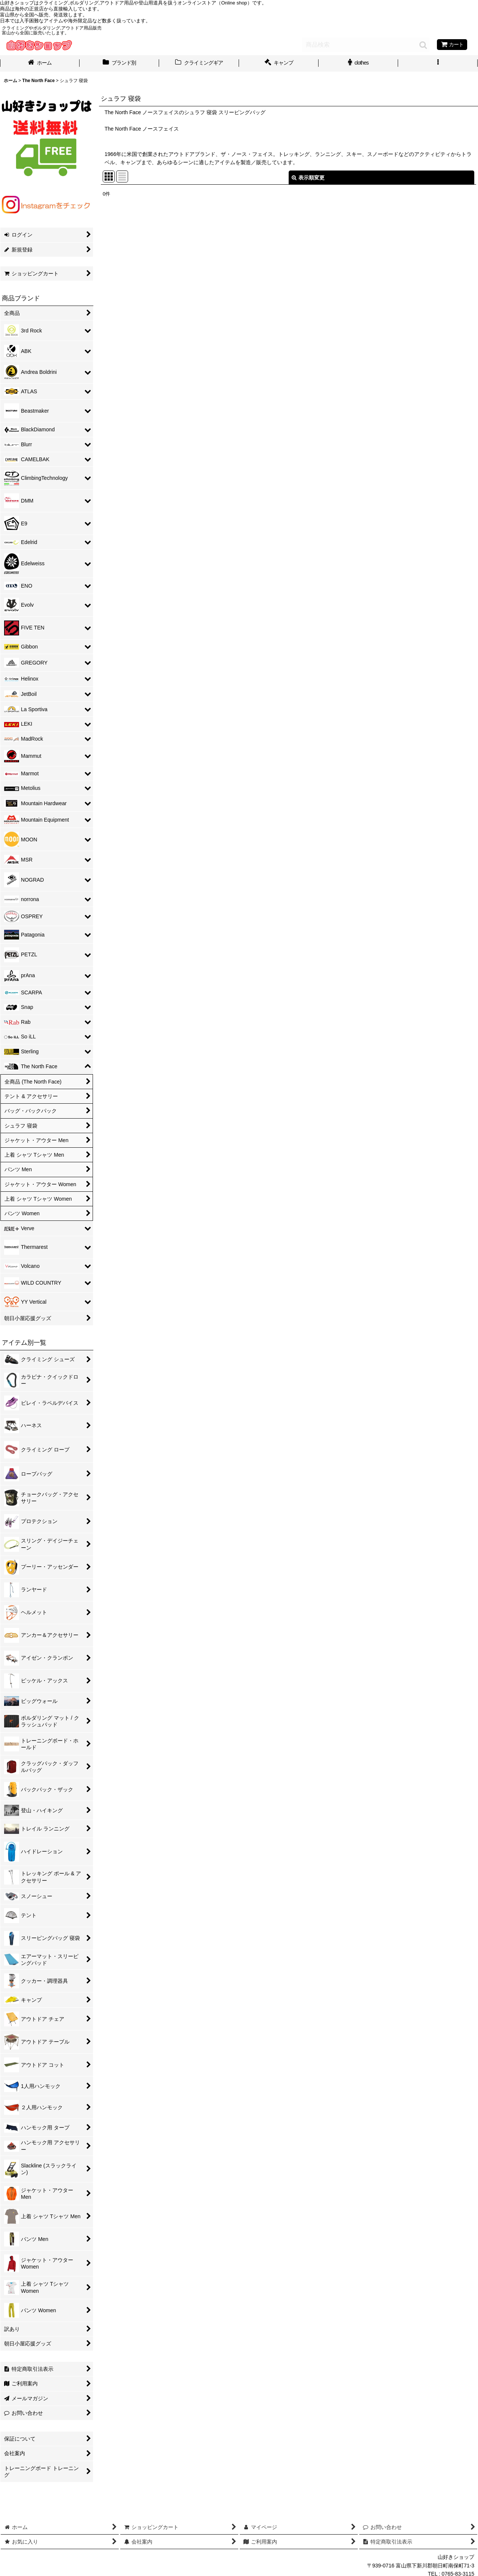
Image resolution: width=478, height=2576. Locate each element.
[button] (438, 63)
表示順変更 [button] (308, 178)
